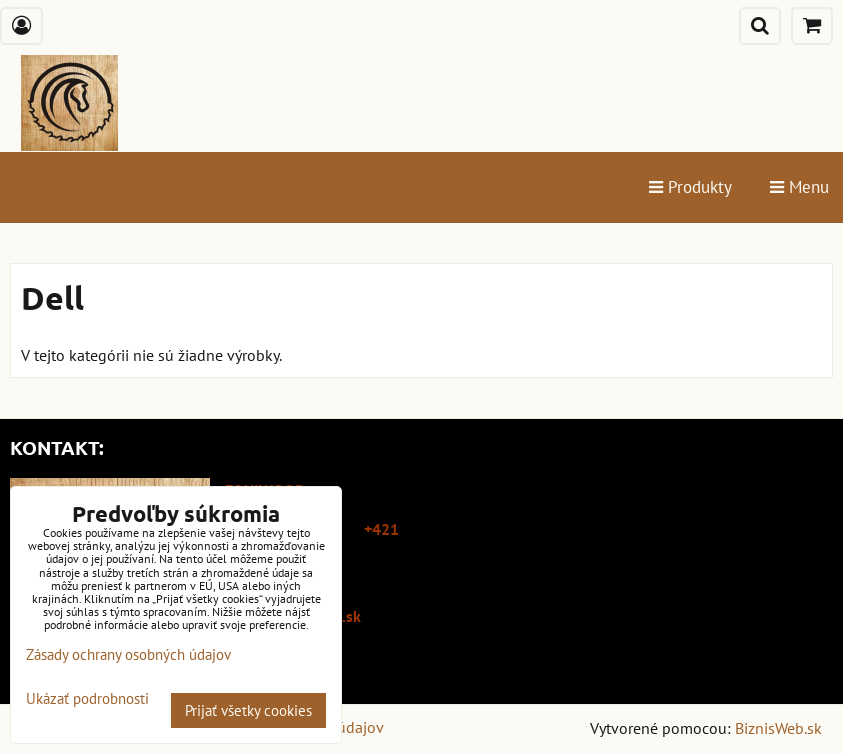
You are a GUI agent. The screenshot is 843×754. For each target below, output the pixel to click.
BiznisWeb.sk (778, 728)
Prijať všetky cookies (248, 710)
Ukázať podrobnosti (87, 699)
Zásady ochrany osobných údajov (128, 654)
